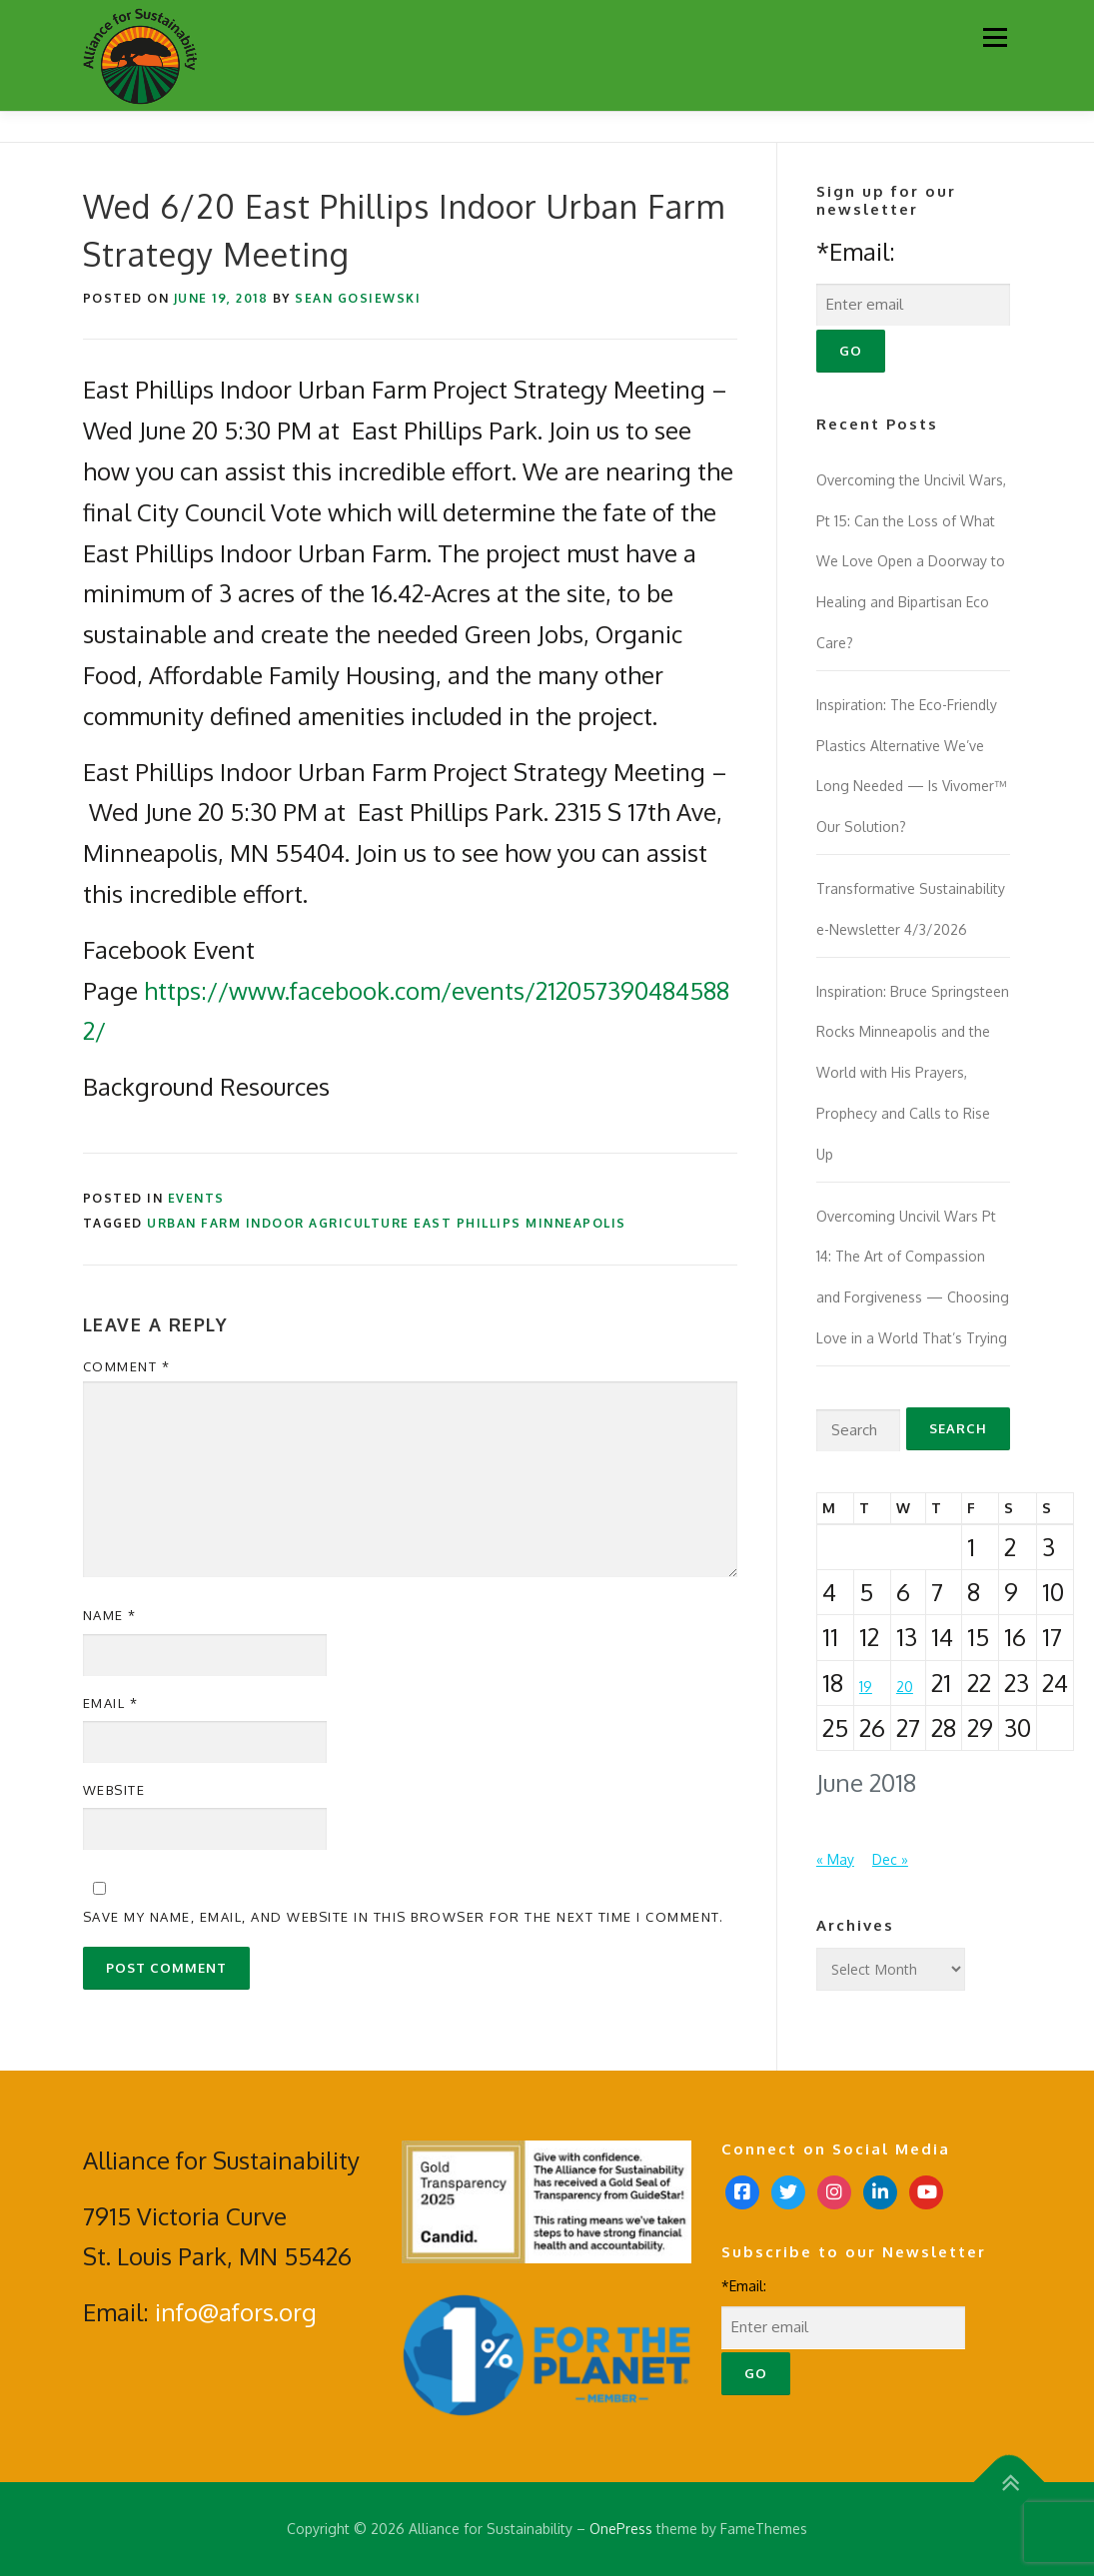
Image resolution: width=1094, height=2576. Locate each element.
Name (110, 1615)
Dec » (890, 1859)
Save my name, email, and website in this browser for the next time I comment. (403, 1917)
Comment (127, 1366)
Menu (994, 37)
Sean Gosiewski (358, 298)
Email (111, 1703)
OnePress (620, 2528)
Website (114, 1790)
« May (835, 1859)
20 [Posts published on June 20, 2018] (904, 1686)
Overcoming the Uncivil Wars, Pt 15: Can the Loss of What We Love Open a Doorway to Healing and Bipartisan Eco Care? (911, 561)
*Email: (855, 251)
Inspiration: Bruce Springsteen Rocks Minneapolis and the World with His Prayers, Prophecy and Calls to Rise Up (912, 1073)
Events (196, 1198)
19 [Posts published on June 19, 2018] (865, 1686)
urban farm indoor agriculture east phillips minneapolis (386, 1223)
